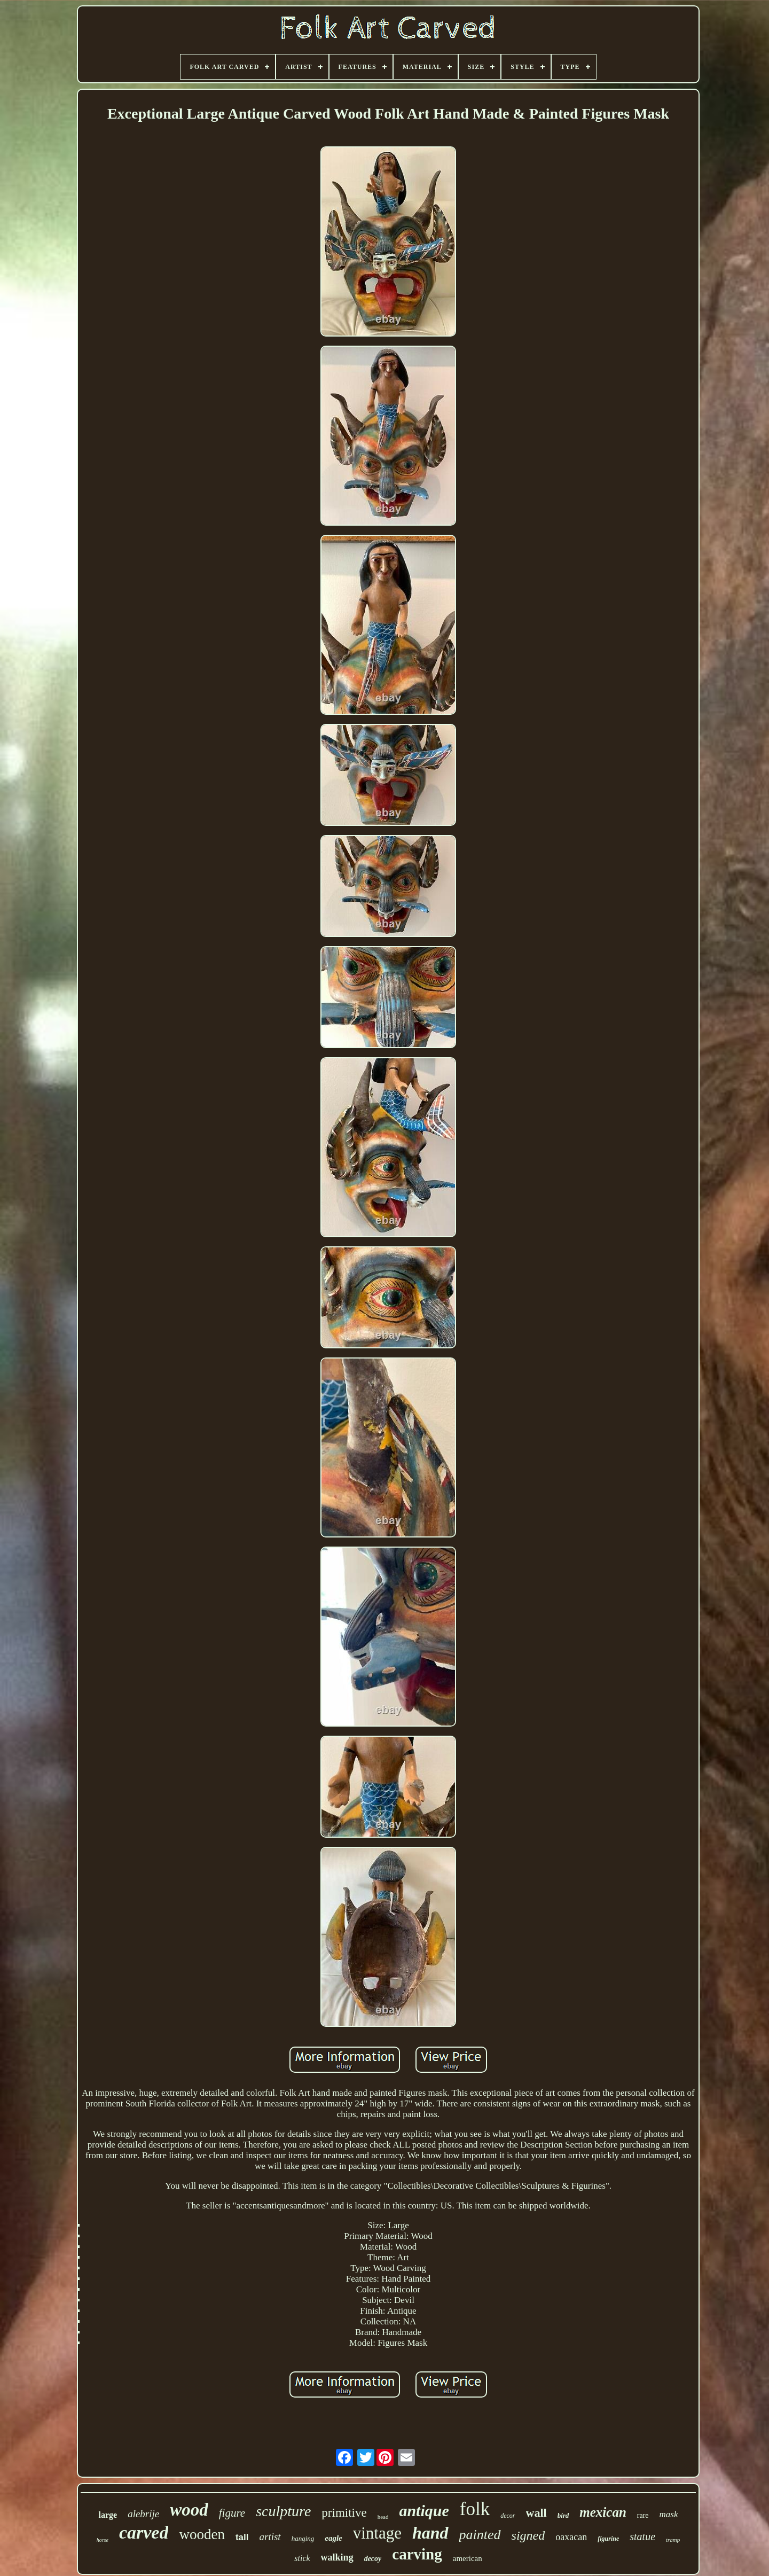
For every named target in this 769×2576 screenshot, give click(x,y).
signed (528, 2535)
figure (232, 2513)
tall (242, 2537)
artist (270, 2536)
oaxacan (571, 2537)
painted (480, 2534)
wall (536, 2512)
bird (563, 2515)
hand (430, 2532)
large (107, 2514)
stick (302, 2558)
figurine (608, 2538)
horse (102, 2540)
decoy (373, 2559)
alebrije (143, 2513)
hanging (303, 2538)
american (467, 2558)
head (383, 2516)
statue (642, 2536)
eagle (333, 2538)
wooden (201, 2534)
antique (424, 2510)
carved (144, 2532)
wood (189, 2509)
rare (643, 2515)
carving (417, 2554)
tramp (673, 2539)
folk (475, 2509)
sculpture (283, 2511)
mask (669, 2514)
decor (507, 2515)
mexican (602, 2512)
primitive (343, 2512)
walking (337, 2557)
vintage (377, 2533)
